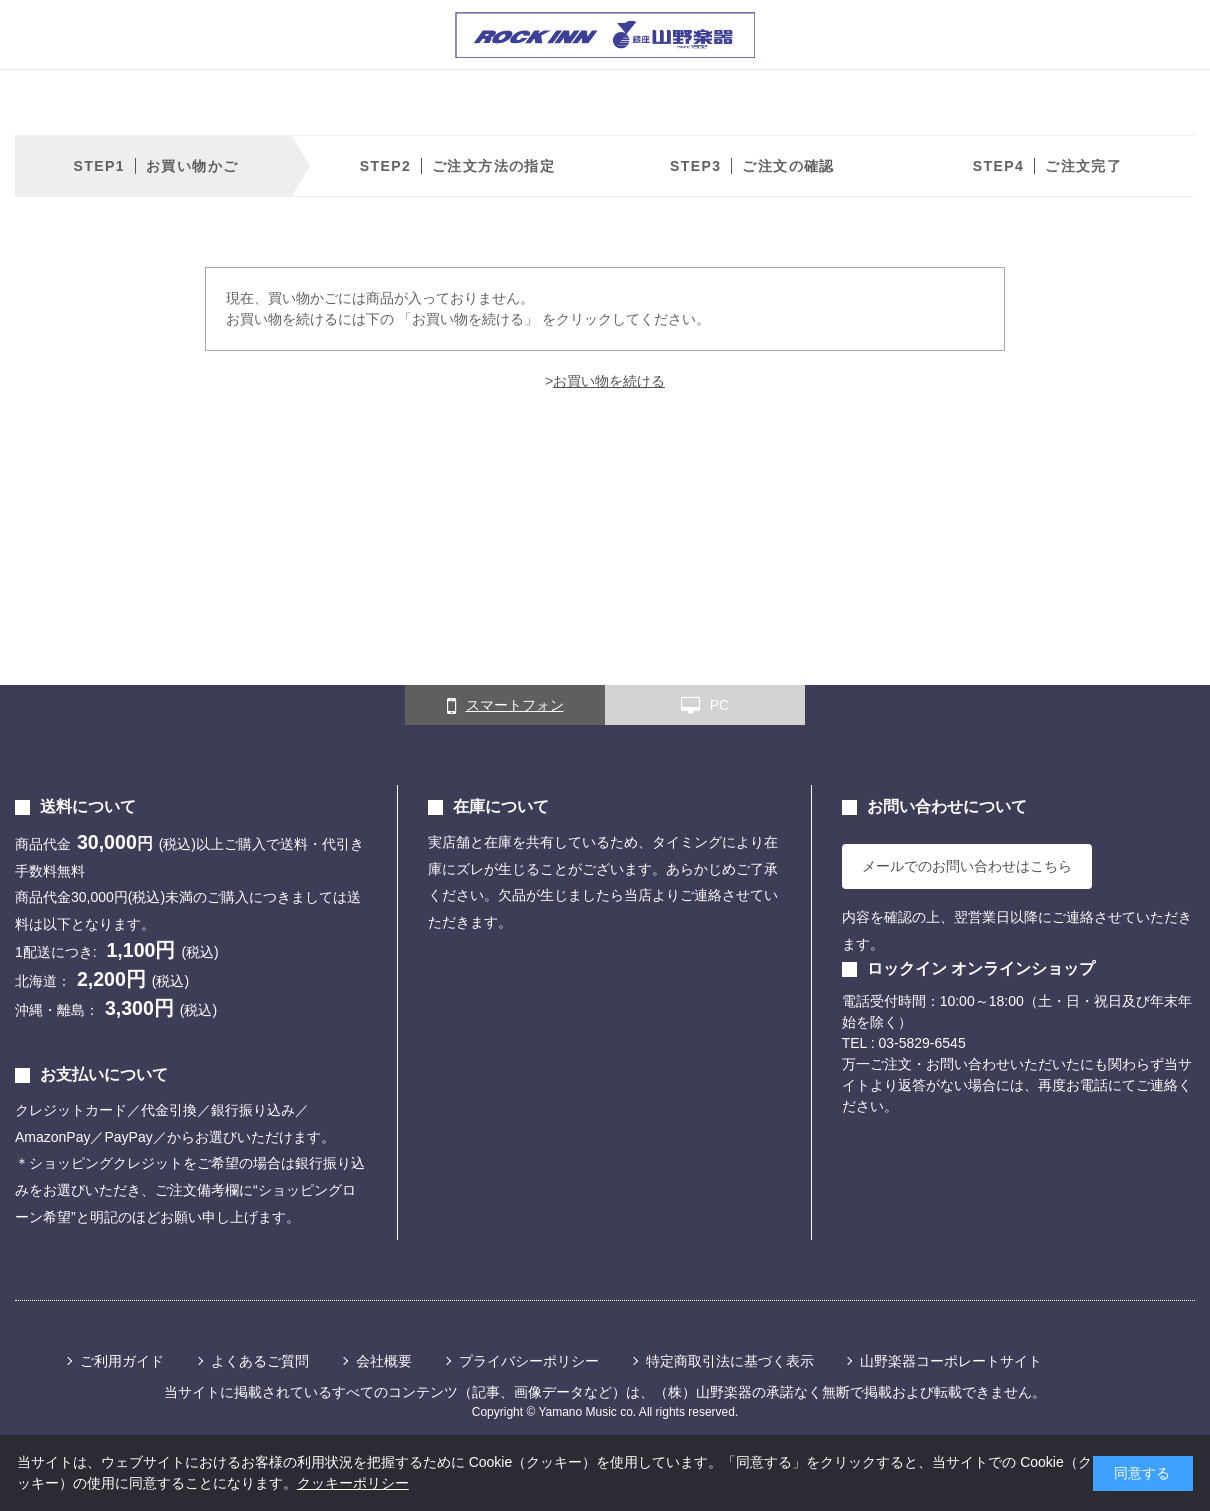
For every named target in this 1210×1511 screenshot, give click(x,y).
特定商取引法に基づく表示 (730, 1361)
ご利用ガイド (122, 1361)
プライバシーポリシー (529, 1361)
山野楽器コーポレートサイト (951, 1361)
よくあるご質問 (260, 1361)
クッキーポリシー (353, 1483)
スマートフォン (505, 706)
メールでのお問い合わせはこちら (967, 866)
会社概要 (384, 1361)
